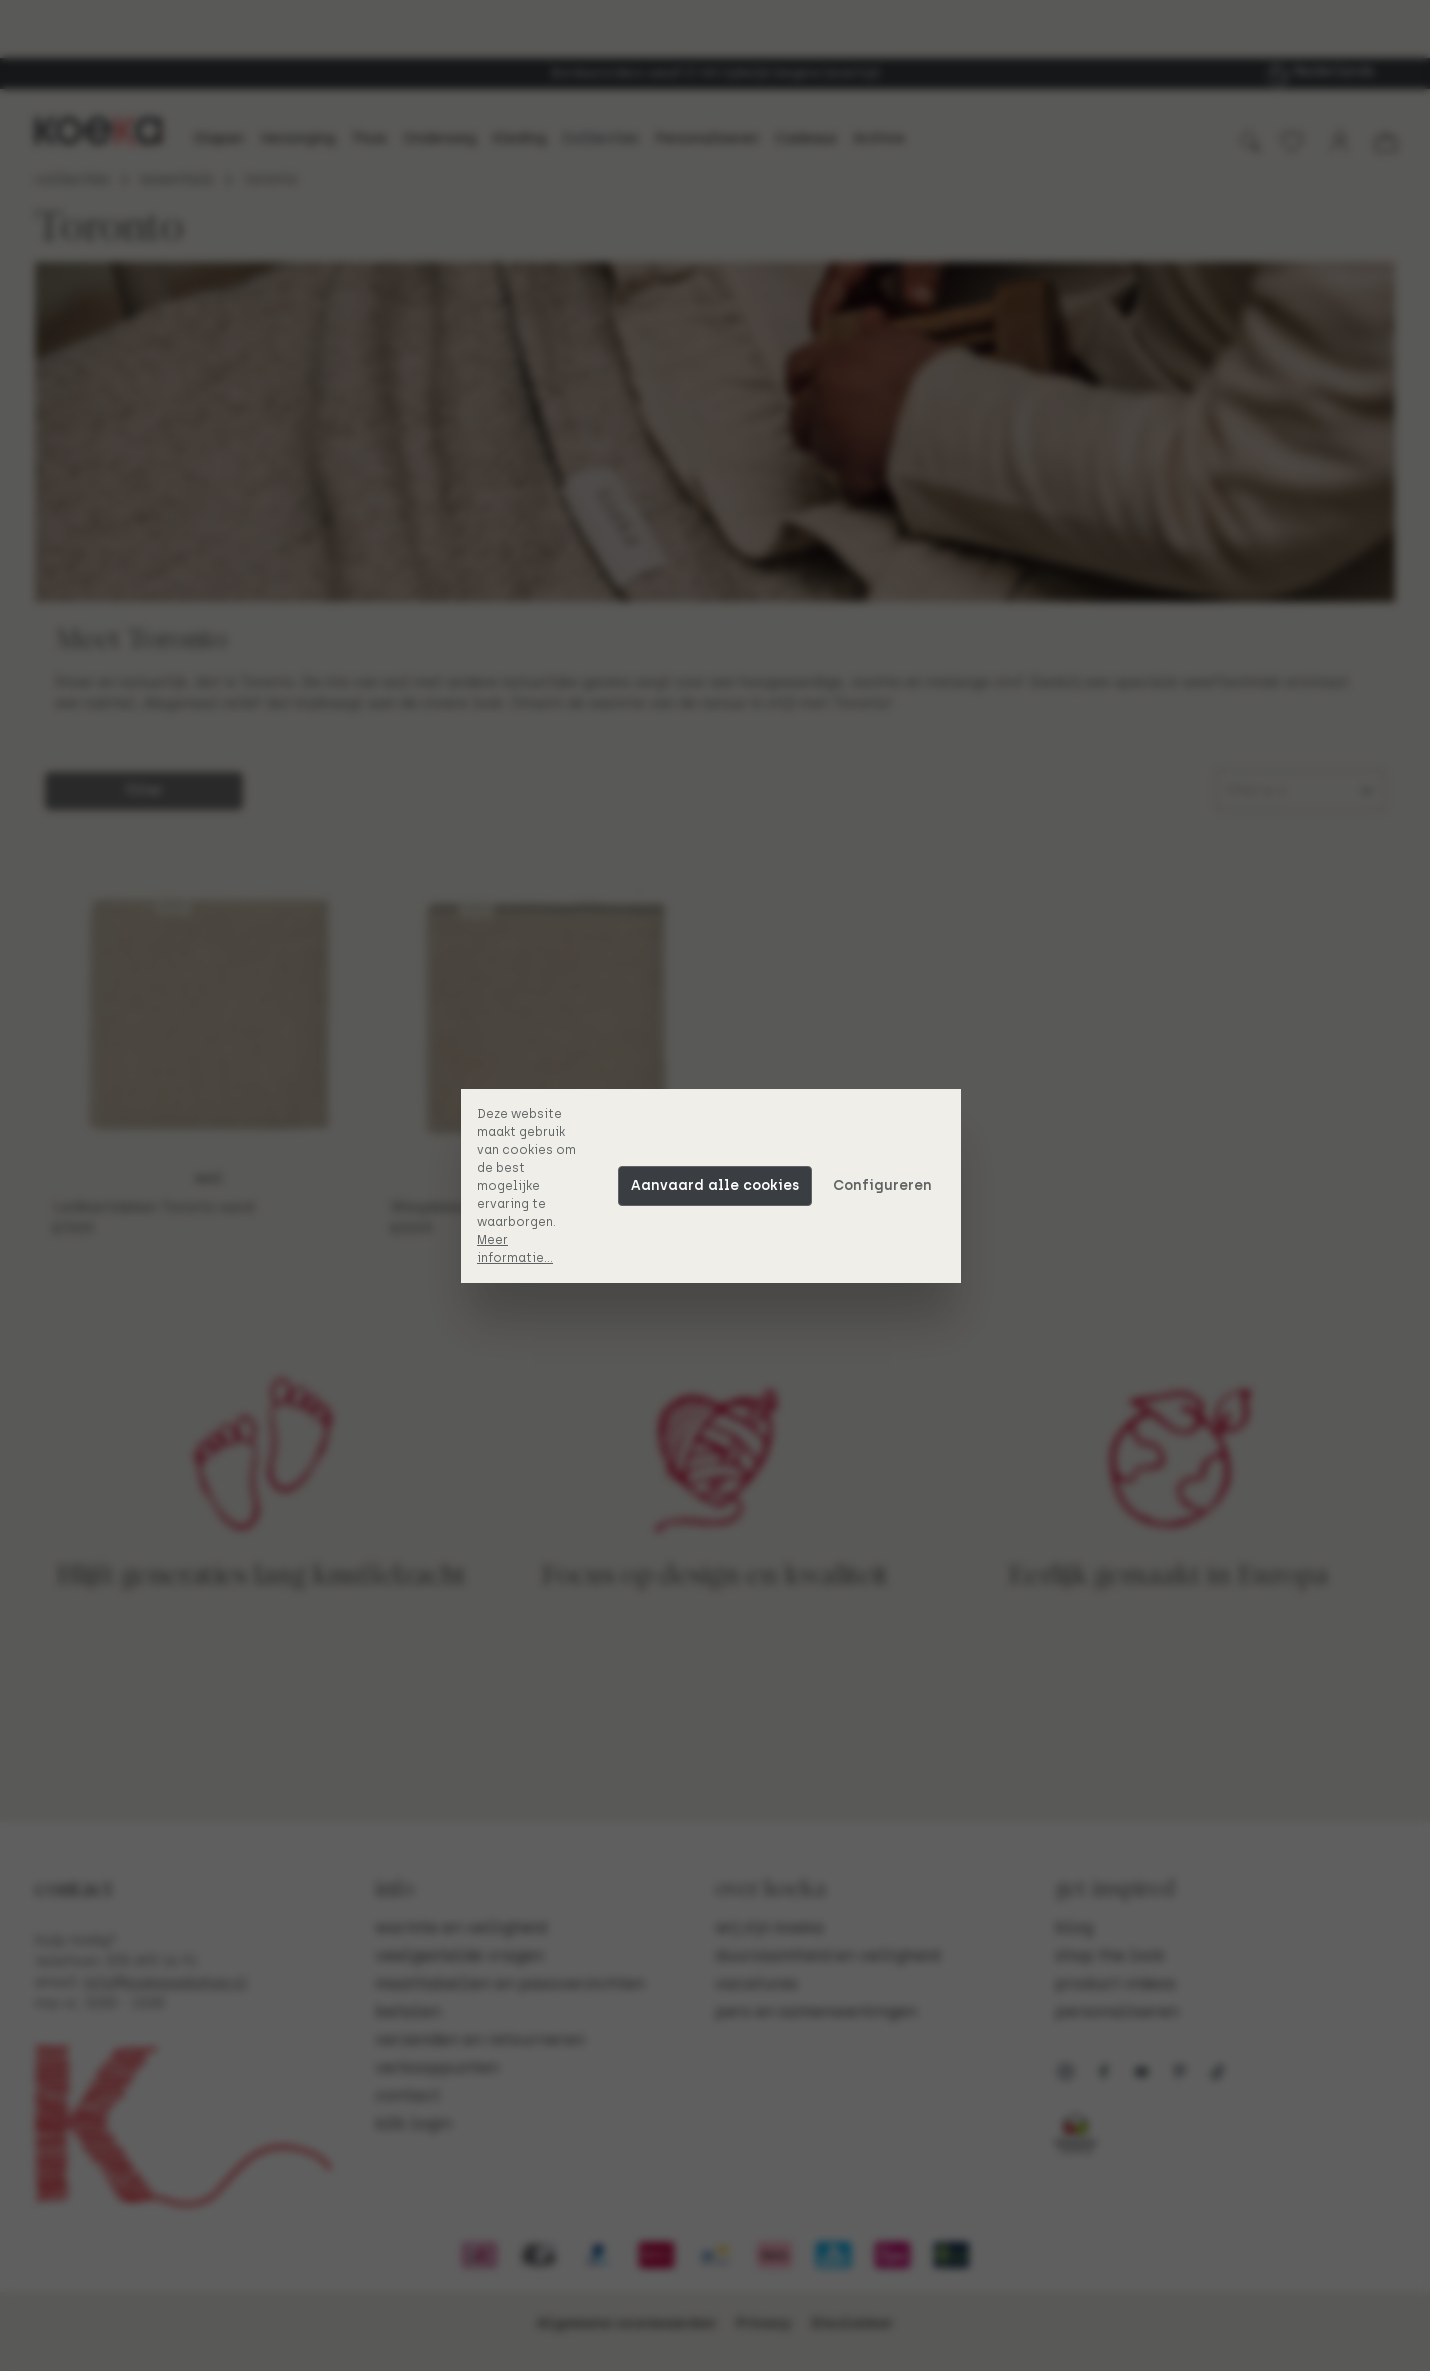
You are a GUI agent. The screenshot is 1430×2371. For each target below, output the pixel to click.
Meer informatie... (519, 1249)
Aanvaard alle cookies (719, 1185)
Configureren (886, 1185)
